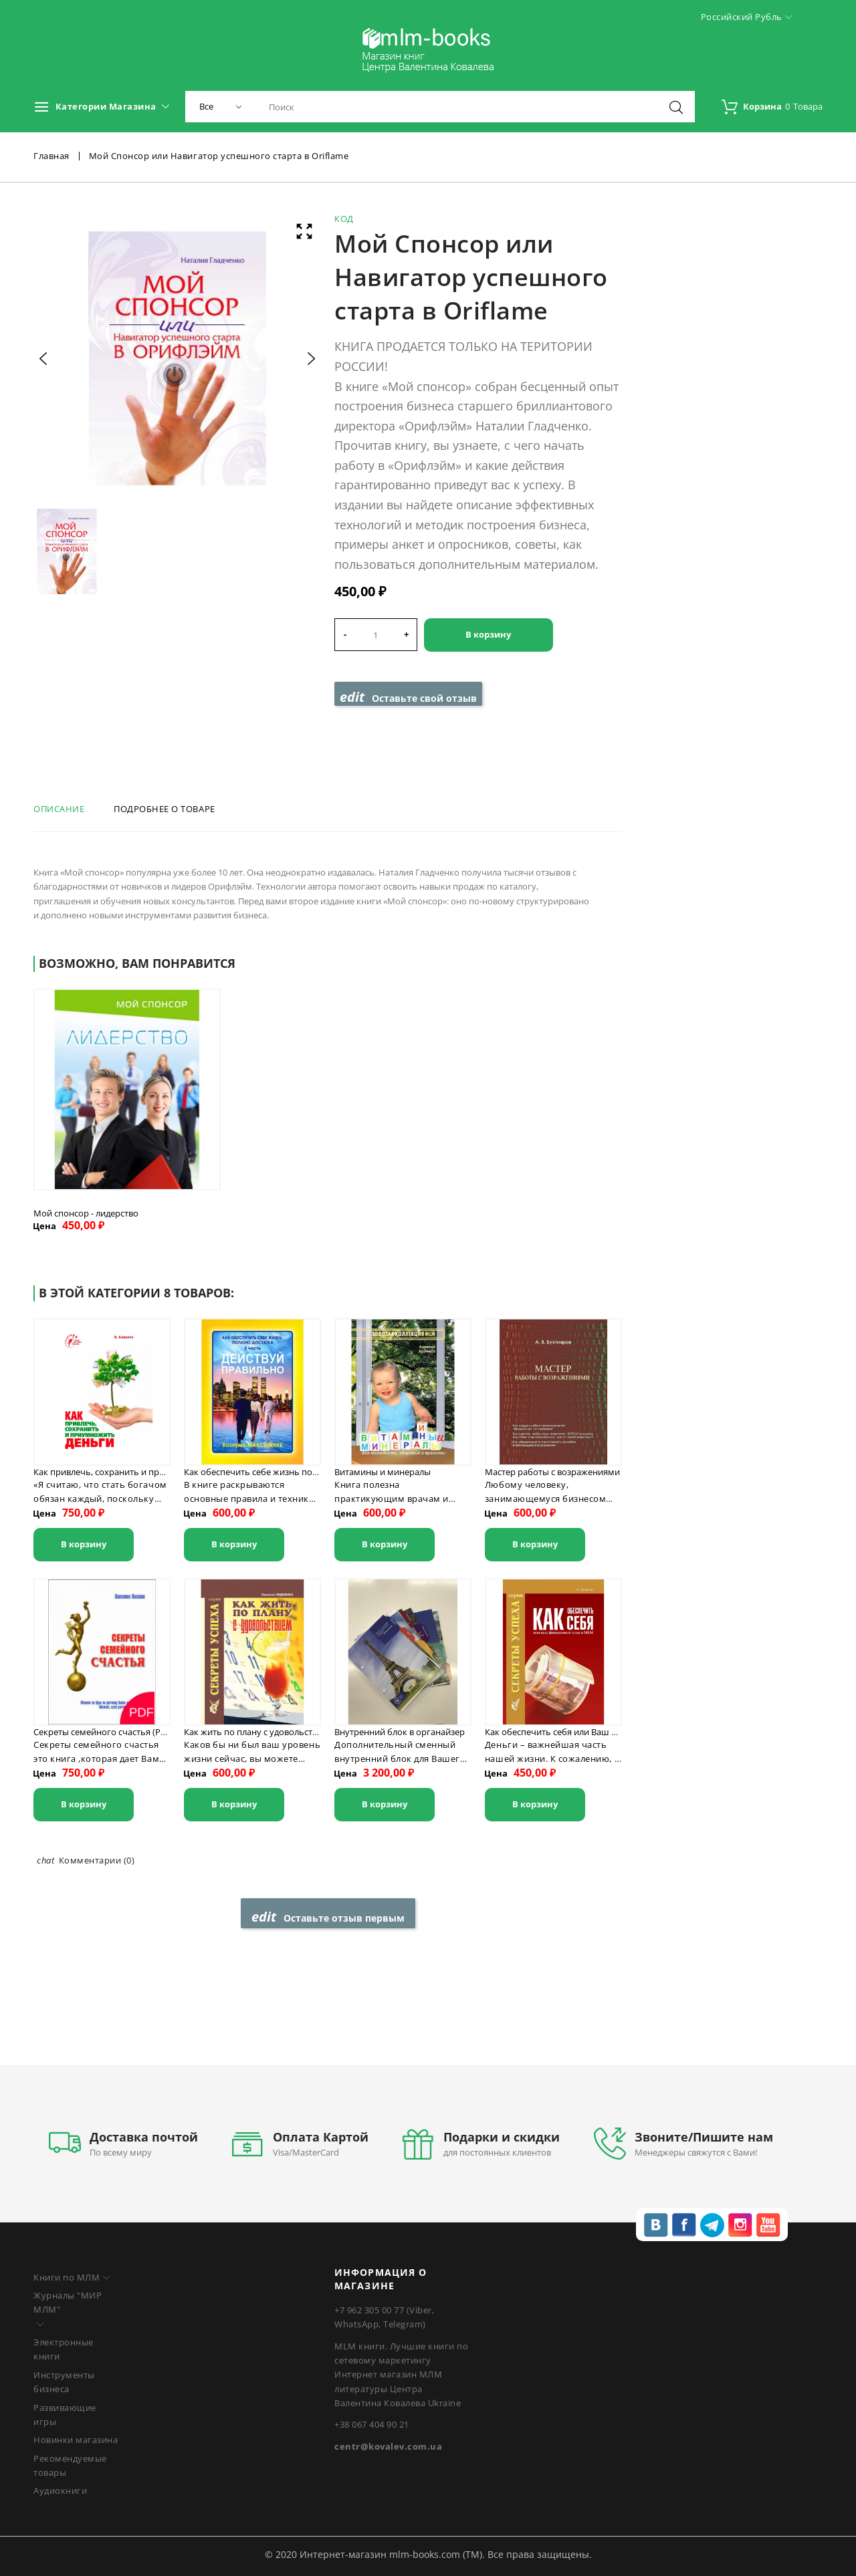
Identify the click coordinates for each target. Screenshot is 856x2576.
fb (684, 2225)
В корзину (488, 634)
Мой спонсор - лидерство (85, 1213)
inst (740, 2225)
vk (656, 2225)
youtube (768, 2225)
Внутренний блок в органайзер (399, 1732)
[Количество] (376, 634)
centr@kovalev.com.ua (388, 2446)
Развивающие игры (64, 2415)
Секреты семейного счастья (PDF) (103, 1732)
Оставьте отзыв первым (328, 1917)
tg (712, 2225)
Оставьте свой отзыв (408, 697)
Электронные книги (63, 2349)
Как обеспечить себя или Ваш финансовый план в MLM (600, 1732)
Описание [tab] (58, 809)
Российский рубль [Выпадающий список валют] (746, 17)
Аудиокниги (60, 2490)
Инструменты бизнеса (64, 2382)
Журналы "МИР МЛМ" (67, 2302)
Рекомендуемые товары (70, 2465)
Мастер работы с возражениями (552, 1472)
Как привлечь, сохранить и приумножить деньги (136, 1472)
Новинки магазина (75, 2440)
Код (344, 219)
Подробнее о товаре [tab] (164, 809)
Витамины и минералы (382, 1472)
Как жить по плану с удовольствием (259, 1732)
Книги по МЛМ (66, 2277)
